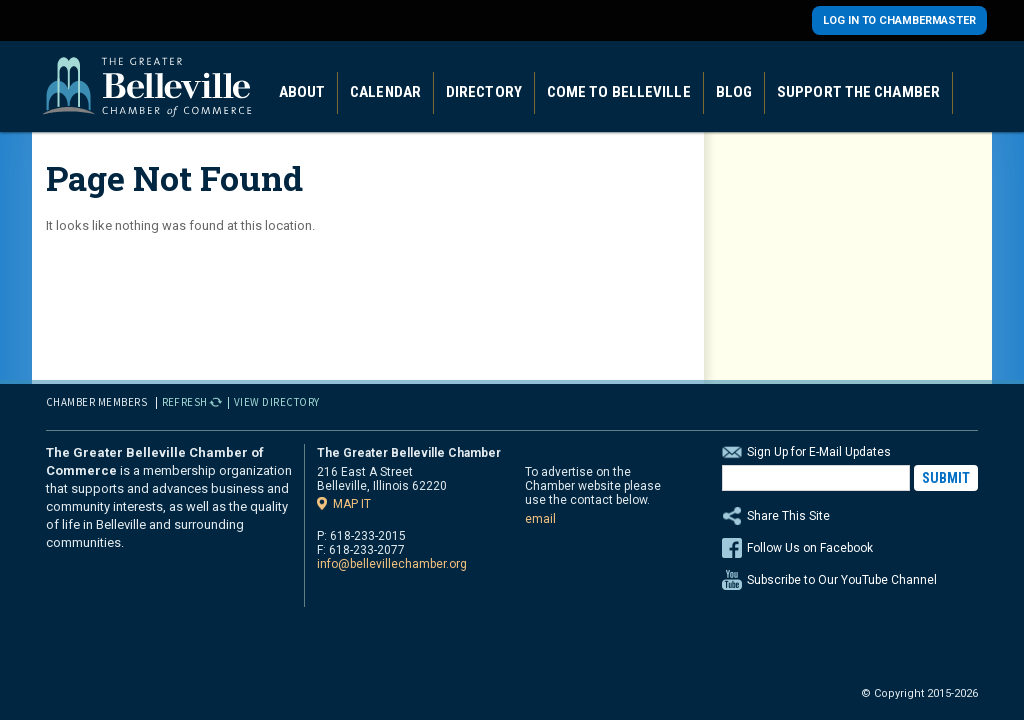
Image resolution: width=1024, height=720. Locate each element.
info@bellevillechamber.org (392, 564)
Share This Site (850, 516)
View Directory (277, 402)
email (540, 519)
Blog (734, 92)
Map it (352, 503)
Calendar (385, 92)
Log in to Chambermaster (899, 20)
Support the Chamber (858, 92)
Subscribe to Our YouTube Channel (842, 580)
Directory (484, 92)
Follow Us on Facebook (810, 548)
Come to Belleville (619, 92)
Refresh (185, 402)
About (302, 92)
